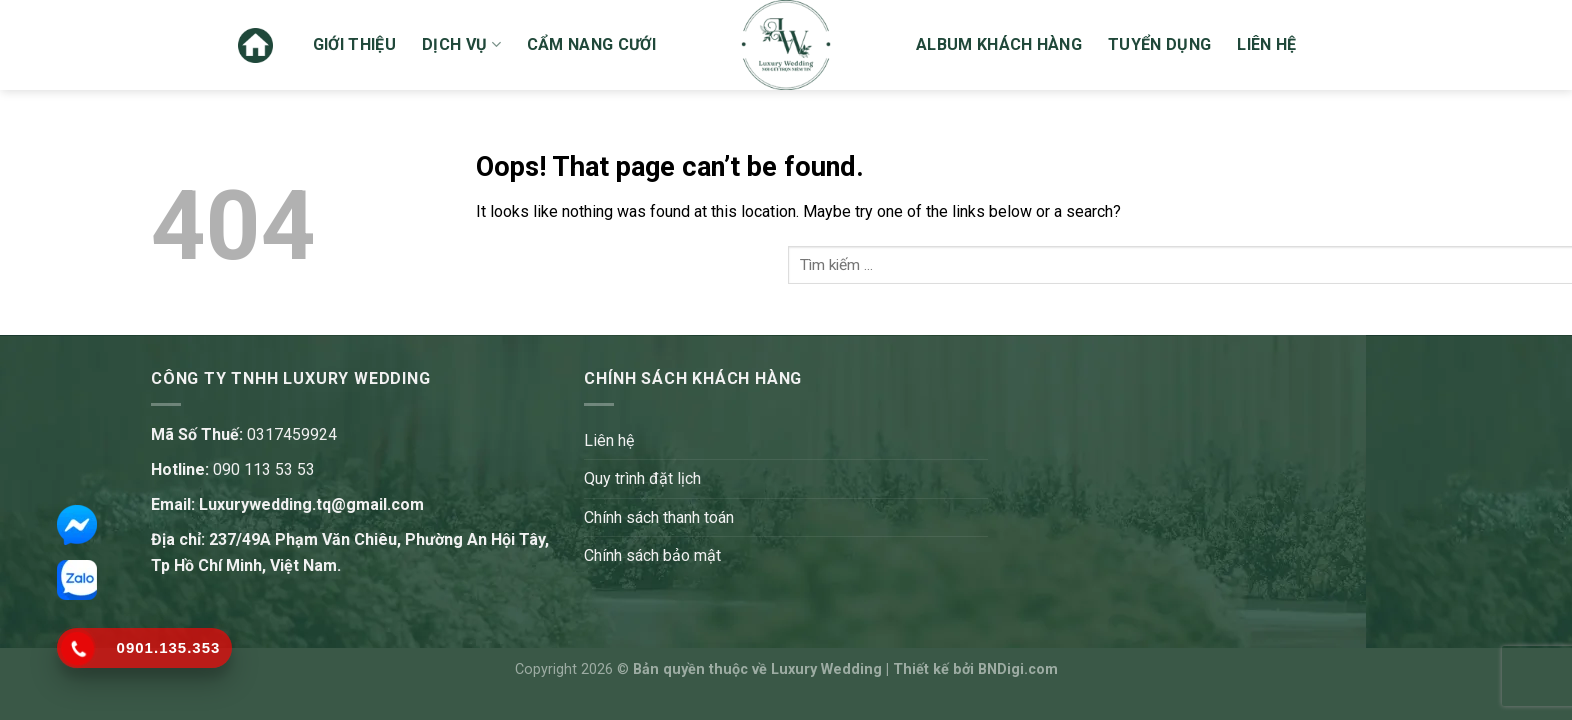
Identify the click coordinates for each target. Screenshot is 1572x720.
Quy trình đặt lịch (642, 478)
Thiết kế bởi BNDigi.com (975, 669)
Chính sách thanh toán (659, 517)
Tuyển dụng (1159, 44)
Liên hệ (1266, 44)
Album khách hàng (999, 44)
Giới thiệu (354, 44)
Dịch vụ (461, 45)
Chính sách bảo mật (652, 555)
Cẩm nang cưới (591, 44)
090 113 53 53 (264, 469)
